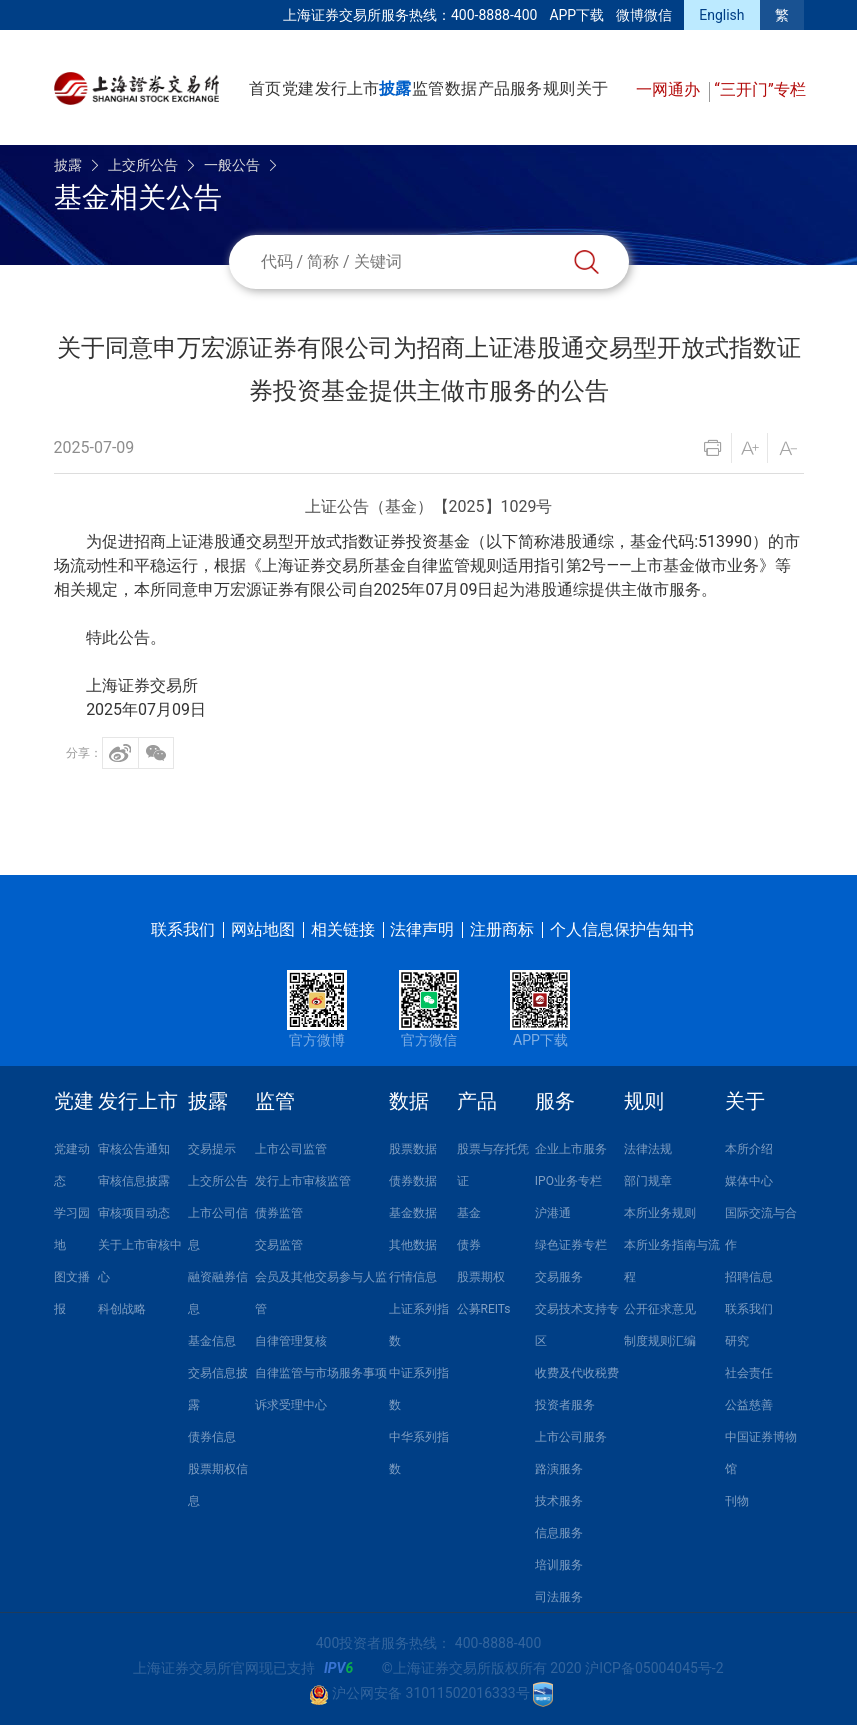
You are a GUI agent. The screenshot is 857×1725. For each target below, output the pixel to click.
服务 (526, 88)
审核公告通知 (134, 1149)
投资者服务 (565, 1405)
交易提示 (212, 1149)
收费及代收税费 (577, 1373)
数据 (461, 88)
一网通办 (670, 89)
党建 (298, 88)
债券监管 (279, 1213)
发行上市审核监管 (303, 1181)
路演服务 (559, 1469)
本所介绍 (749, 1149)
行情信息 (413, 1277)
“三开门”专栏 (759, 89)
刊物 (737, 1501)
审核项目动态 (134, 1213)
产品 (494, 88)
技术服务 (559, 1501)
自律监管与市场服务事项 (321, 1373)
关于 (592, 88)
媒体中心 (749, 1181)
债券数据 (413, 1181)
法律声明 (422, 929)
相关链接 (343, 929)
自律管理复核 (291, 1341)
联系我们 (183, 929)
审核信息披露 (134, 1181)
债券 (469, 1245)
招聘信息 (749, 1277)
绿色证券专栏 (571, 1245)
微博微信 (644, 15)
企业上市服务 (571, 1149)
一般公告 (232, 165)
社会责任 (749, 1373)
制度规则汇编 (660, 1341)
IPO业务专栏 (568, 1181)
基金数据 (413, 1213)
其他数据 (413, 1245)
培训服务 (559, 1565)
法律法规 (648, 1149)
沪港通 (553, 1213)
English (721, 15)
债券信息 (212, 1437)
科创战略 (122, 1309)
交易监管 (279, 1245)
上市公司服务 (571, 1437)
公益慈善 (749, 1405)
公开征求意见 (660, 1309)
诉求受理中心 (291, 1405)
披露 (395, 88)
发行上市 (347, 88)
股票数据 (413, 1149)
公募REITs (484, 1309)
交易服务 (559, 1277)
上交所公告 (143, 165)
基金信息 (212, 1341)
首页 (265, 88)
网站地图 (263, 929)
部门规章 (648, 1181)
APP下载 (576, 15)
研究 (737, 1341)
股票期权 (481, 1277)
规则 (559, 88)
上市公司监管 (291, 1149)
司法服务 (559, 1597)
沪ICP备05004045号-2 (654, 1668)
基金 (469, 1213)
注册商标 (502, 929)
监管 (428, 88)
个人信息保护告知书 (622, 929)
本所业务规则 (660, 1213)
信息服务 (559, 1533)
